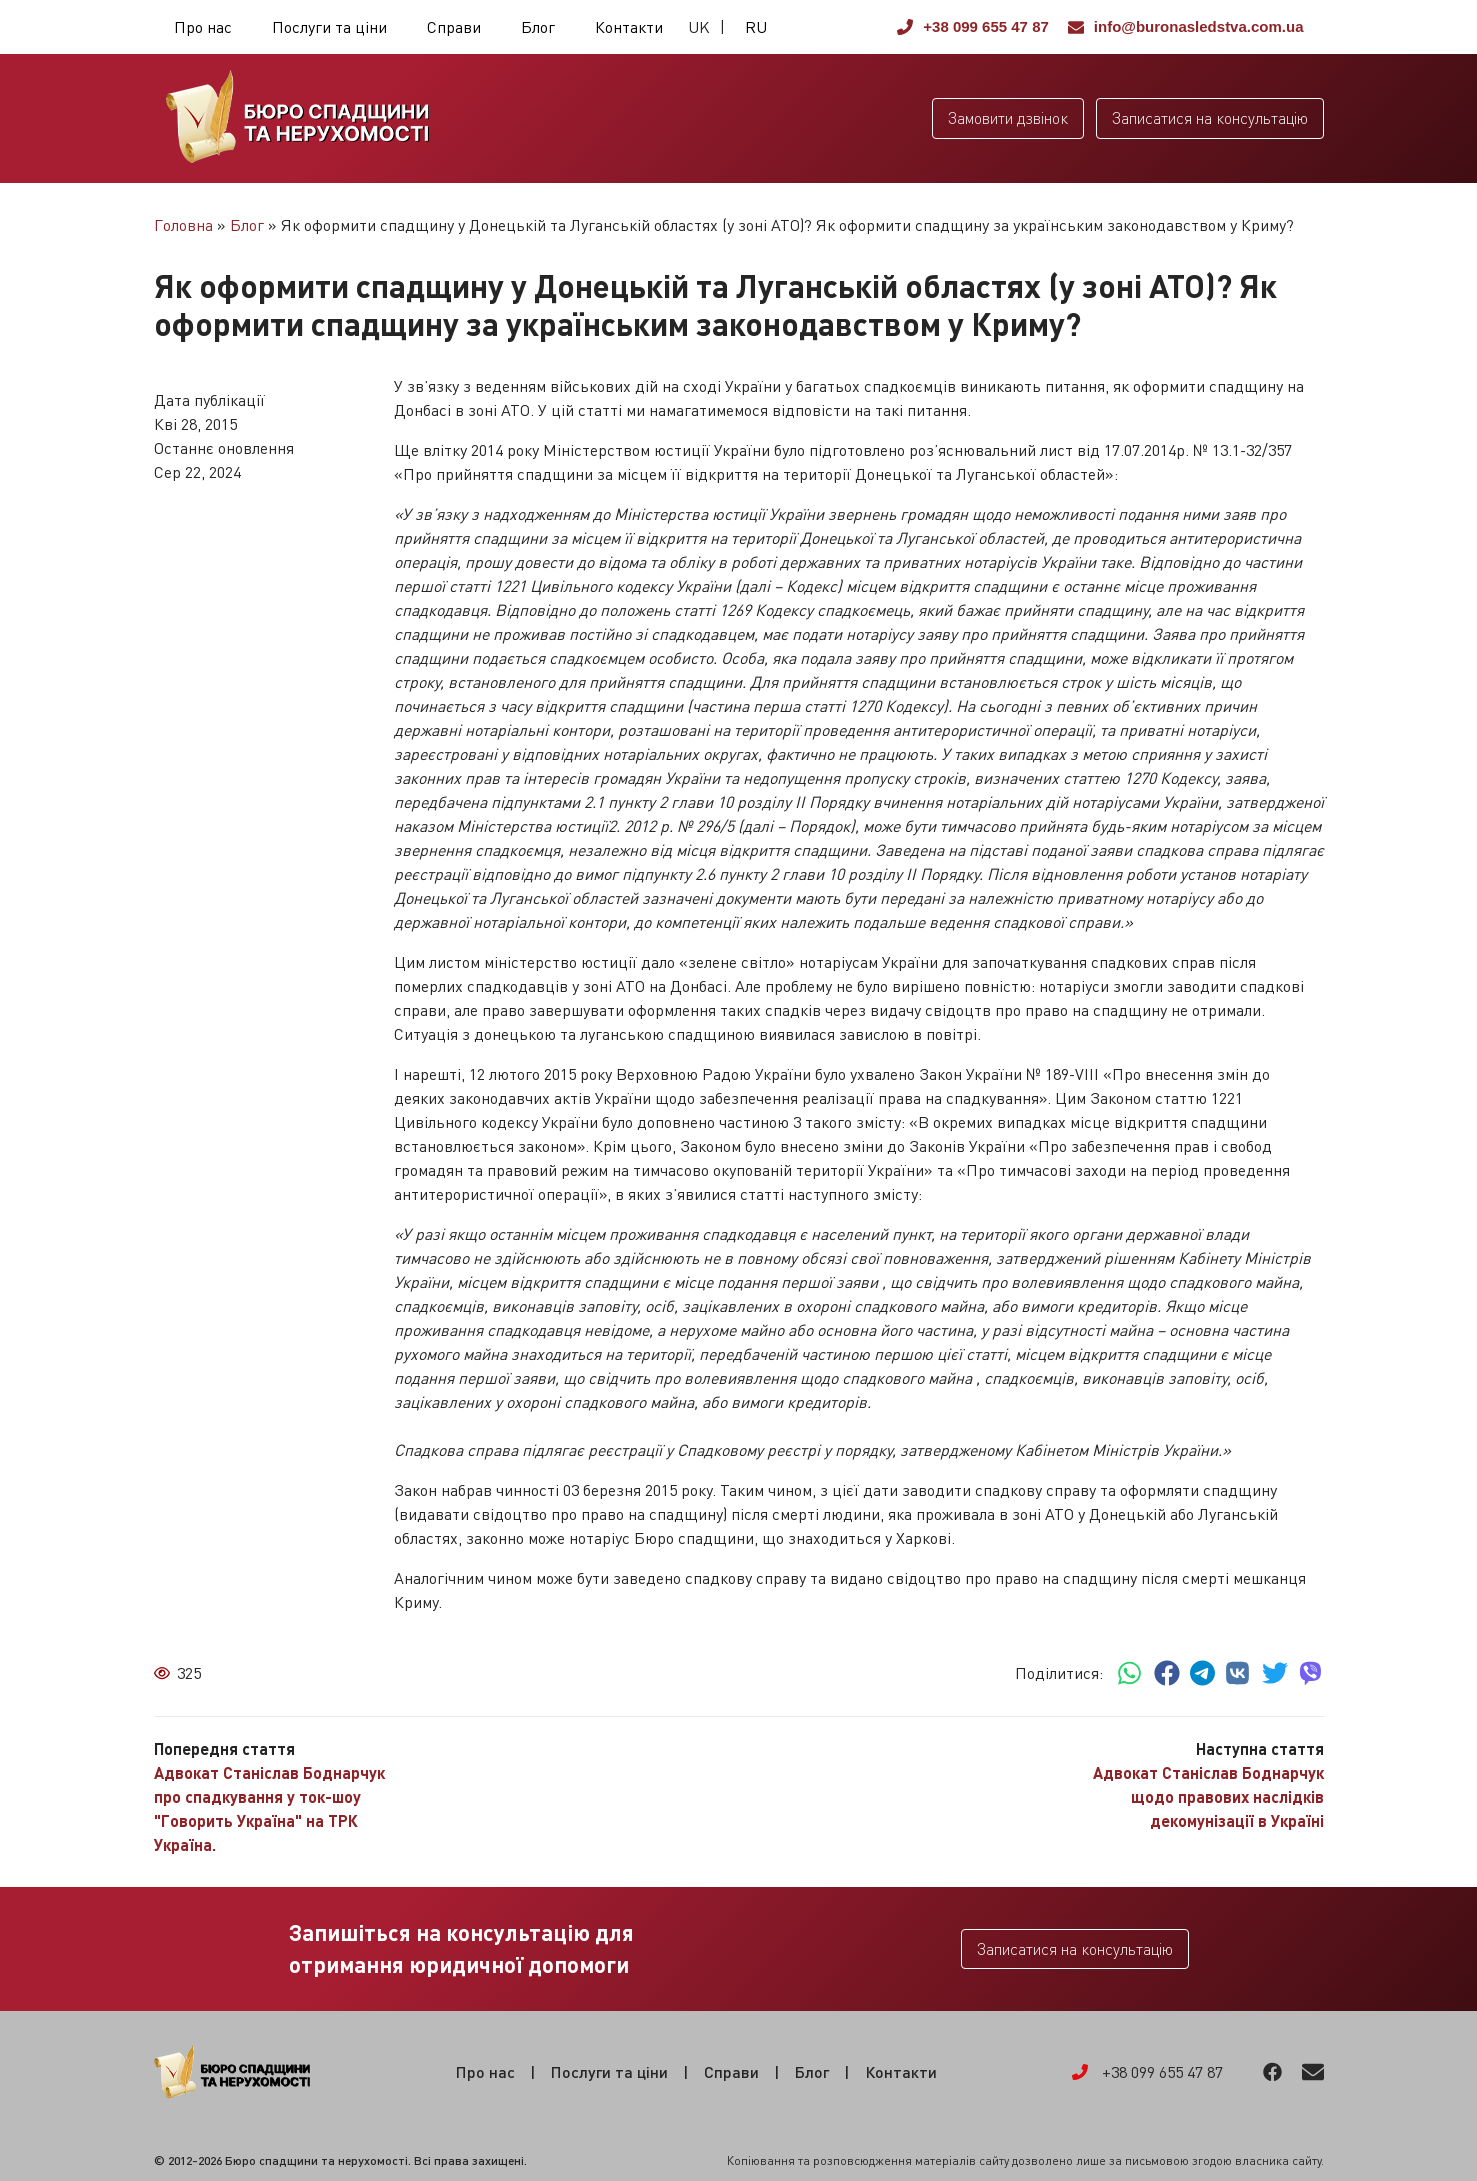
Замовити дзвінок (1008, 118)
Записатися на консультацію (1210, 118)
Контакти (629, 27)
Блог (538, 27)
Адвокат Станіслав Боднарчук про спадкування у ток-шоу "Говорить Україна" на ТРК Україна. (269, 1808)
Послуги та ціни (329, 27)
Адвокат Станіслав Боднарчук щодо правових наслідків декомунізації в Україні (1208, 1796)
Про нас (203, 27)
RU (756, 27)
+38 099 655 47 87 (973, 26)
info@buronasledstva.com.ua (1186, 26)
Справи (454, 27)
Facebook (1272, 2072)
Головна (183, 225)
